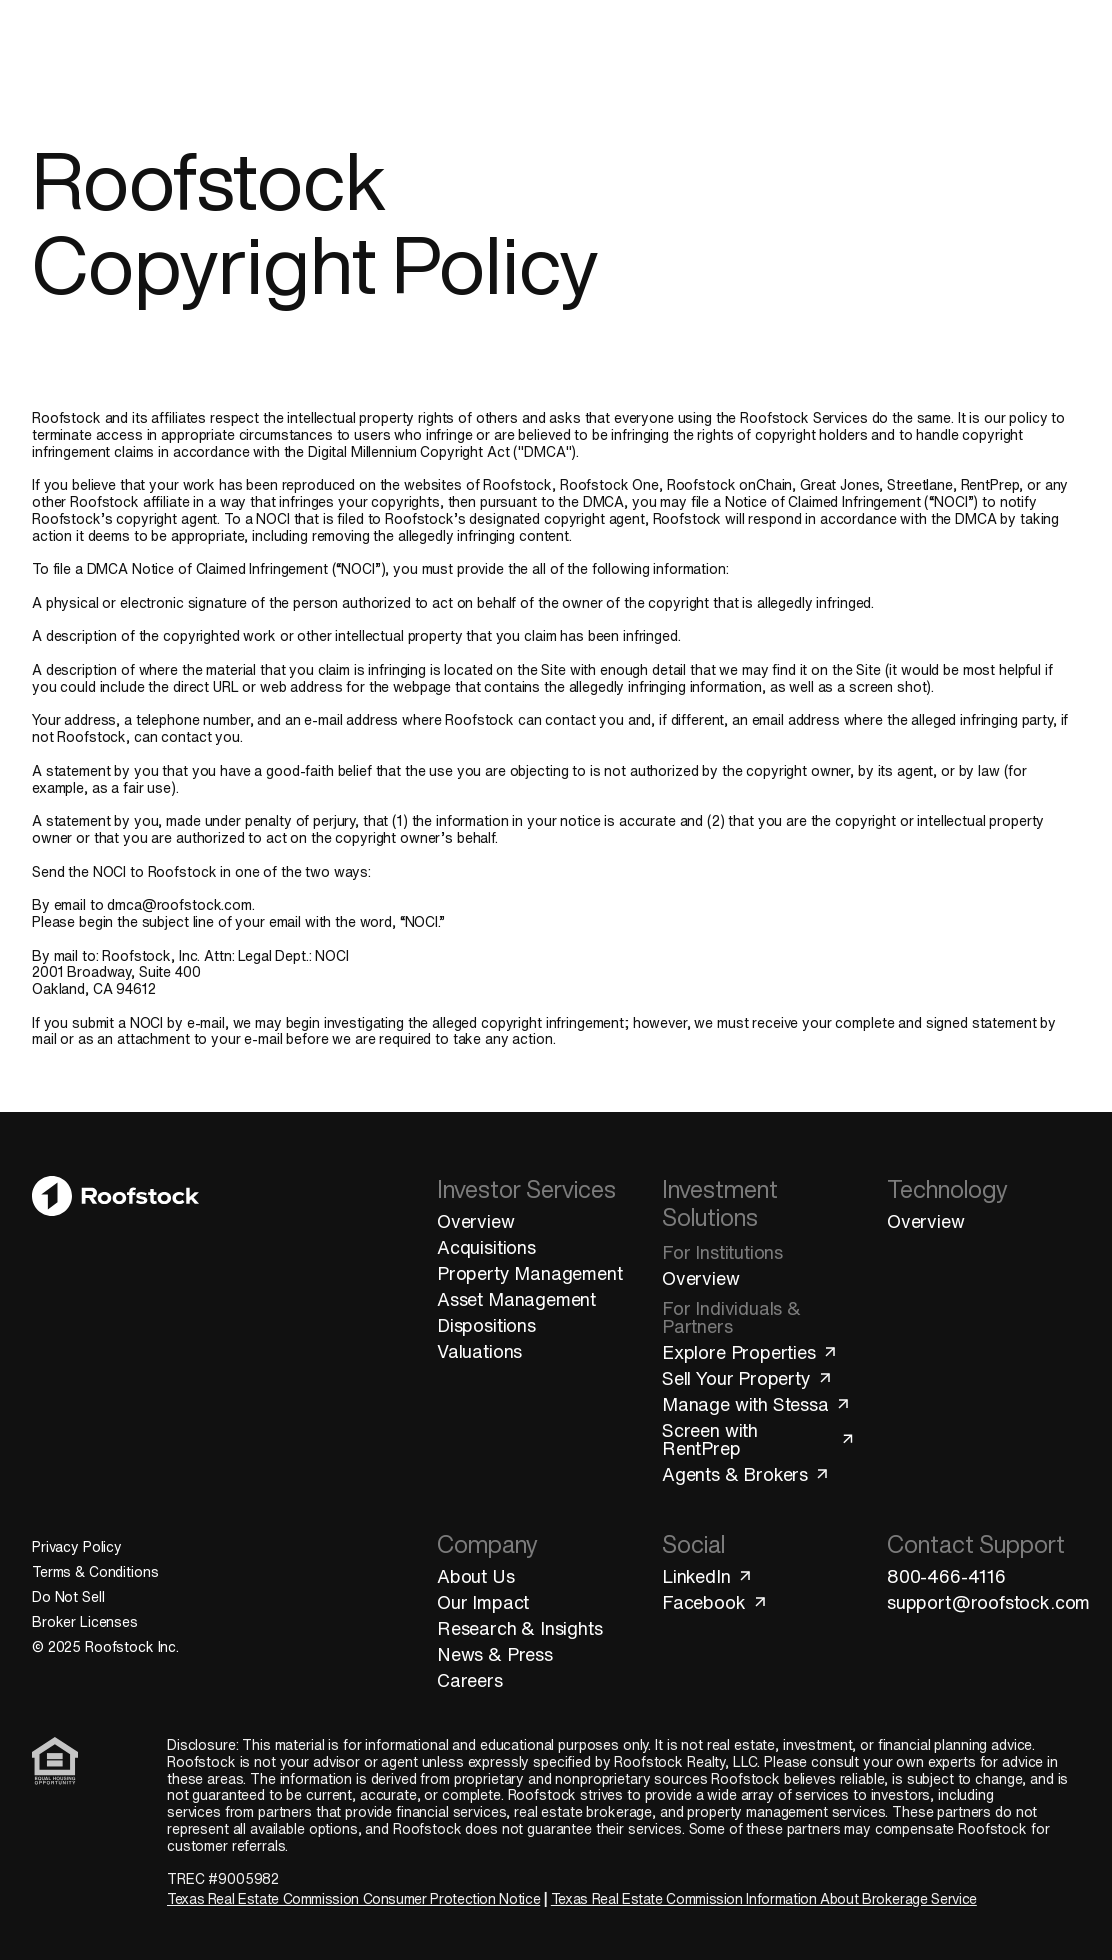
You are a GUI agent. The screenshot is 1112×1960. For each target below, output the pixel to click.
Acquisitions (486, 1247)
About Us (476, 1576)
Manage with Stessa (756, 1404)
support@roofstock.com (983, 1602)
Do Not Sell (68, 1597)
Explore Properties (750, 1352)
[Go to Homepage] (116, 1353)
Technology (622, 53)
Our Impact (483, 1602)
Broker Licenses (85, 1622)
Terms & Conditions (95, 1572)
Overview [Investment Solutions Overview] (701, 1278)
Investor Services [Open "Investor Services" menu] (255, 53)
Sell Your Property (747, 1378)
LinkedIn (707, 1576)
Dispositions (486, 1325)
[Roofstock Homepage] (106, 53)
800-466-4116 (946, 1576)
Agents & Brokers (746, 1474)
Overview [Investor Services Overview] (476, 1221)
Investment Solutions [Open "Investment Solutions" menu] (450, 53)
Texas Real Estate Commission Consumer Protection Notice (353, 1899)
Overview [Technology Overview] (926, 1221)
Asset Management (516, 1299)
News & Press (495, 1654)
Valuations (479, 1351)
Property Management (530, 1273)
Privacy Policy (77, 1547)
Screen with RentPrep (758, 1439)
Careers (470, 1680)
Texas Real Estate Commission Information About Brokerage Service (764, 1899)
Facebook (715, 1602)
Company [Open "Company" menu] (733, 53)
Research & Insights (520, 1628)
